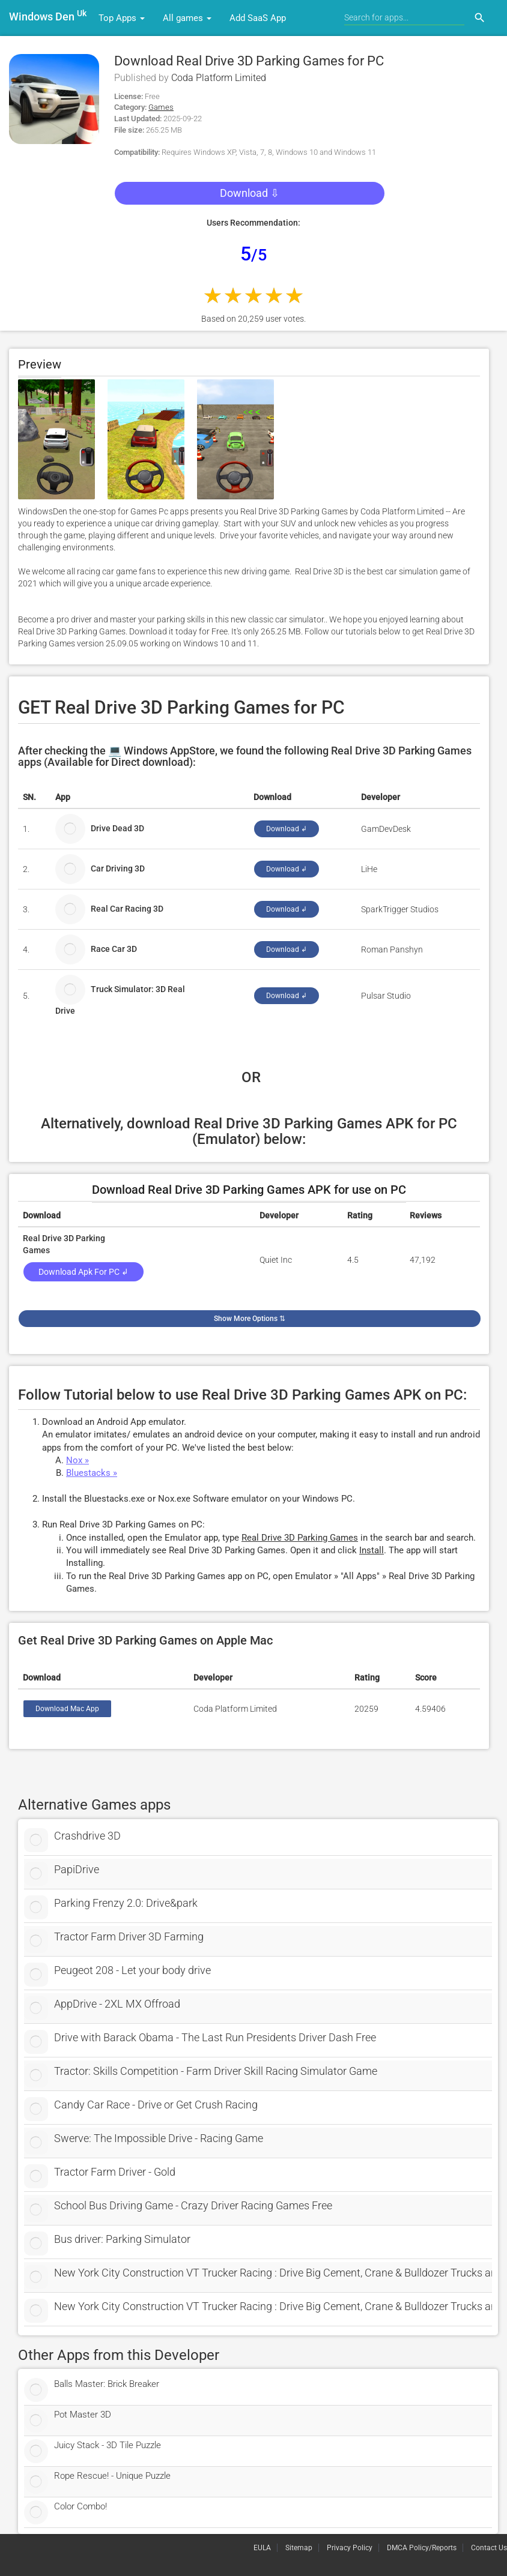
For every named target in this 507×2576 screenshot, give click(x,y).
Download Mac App (67, 1709)
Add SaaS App (257, 18)
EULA (262, 2548)
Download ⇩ (249, 193)
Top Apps (122, 18)
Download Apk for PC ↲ (83, 1272)
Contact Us (489, 2548)
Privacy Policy (349, 2548)
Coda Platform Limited (218, 77)
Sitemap (298, 2548)
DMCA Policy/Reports (422, 2548)
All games (187, 18)
